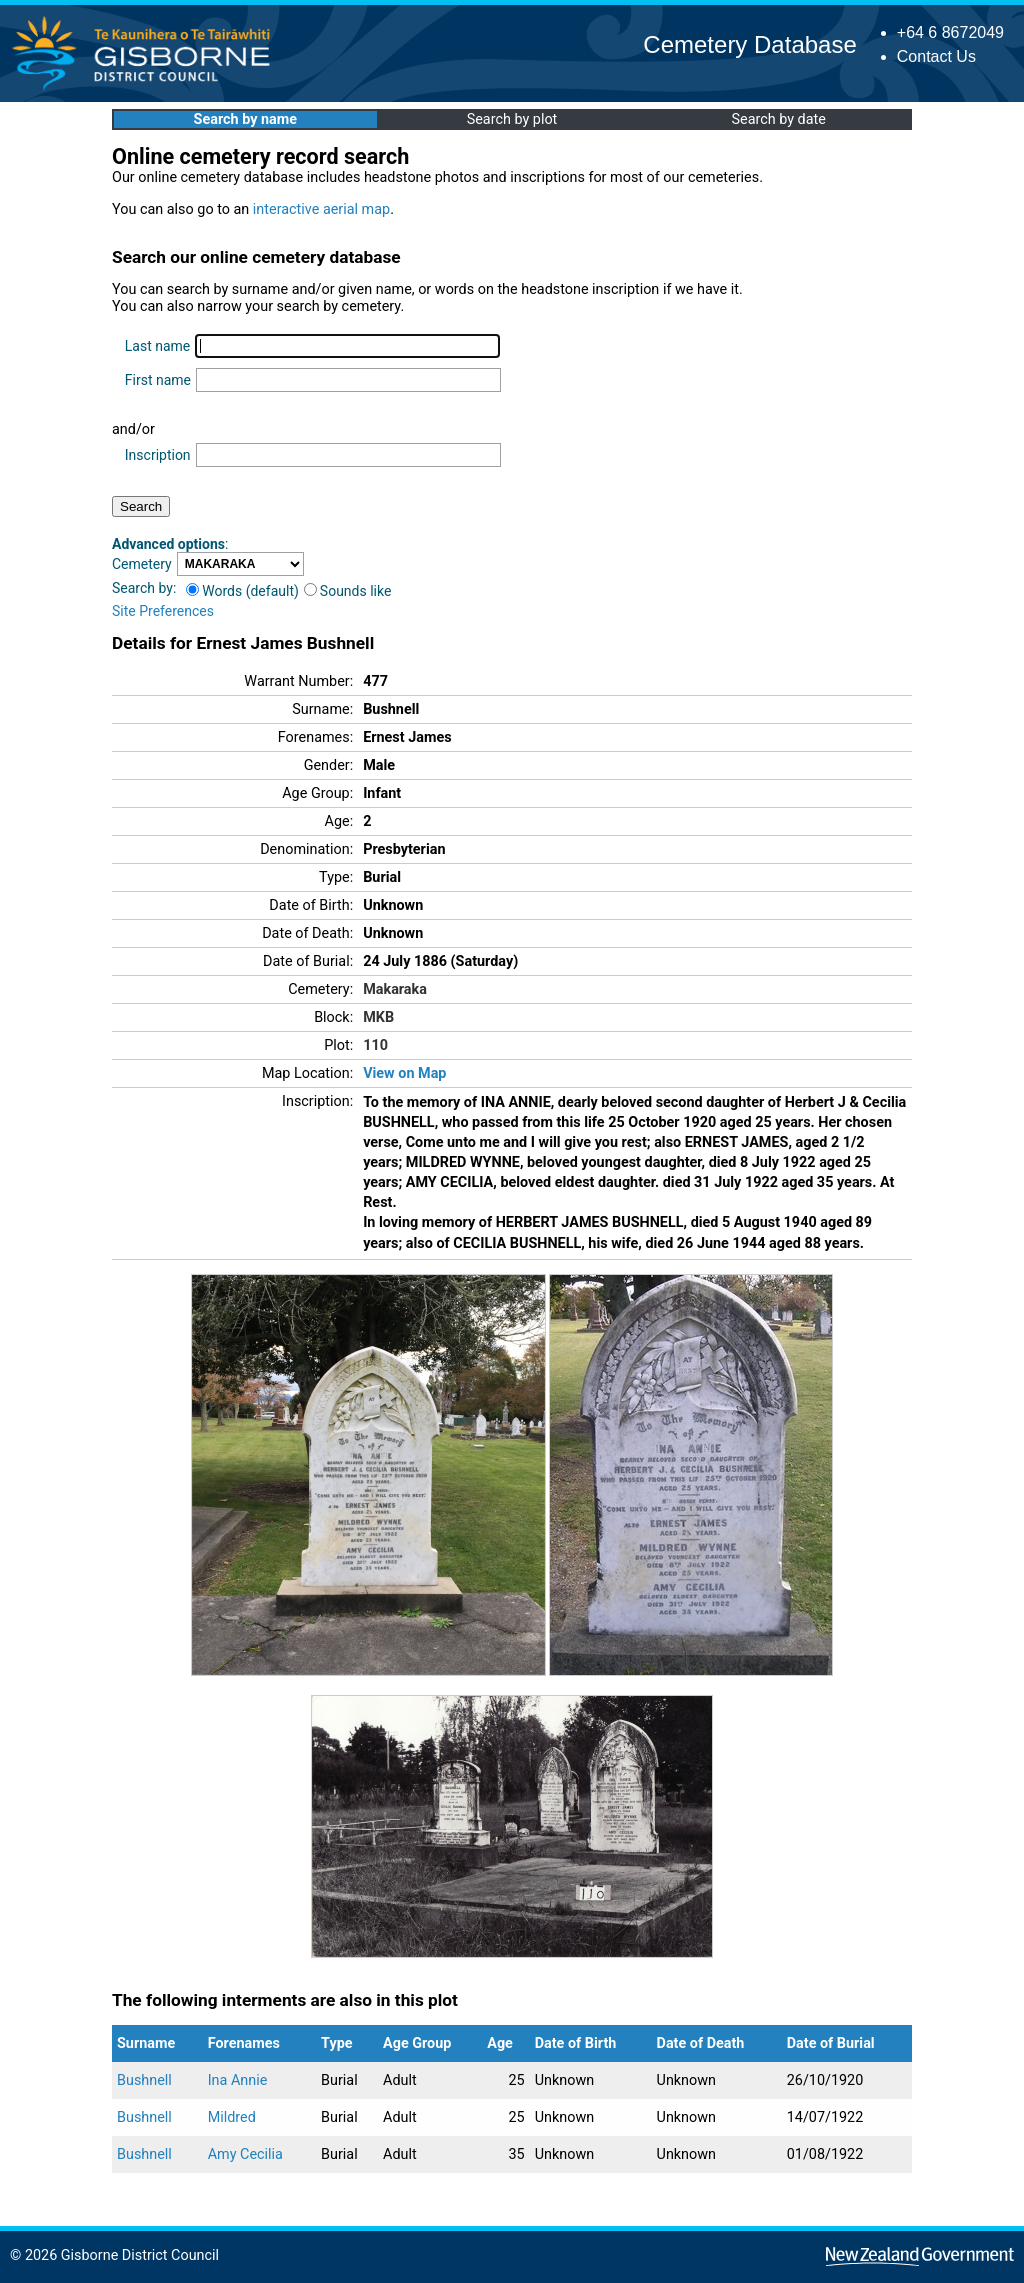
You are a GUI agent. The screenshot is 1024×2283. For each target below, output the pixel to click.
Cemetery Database (749, 44)
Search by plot (512, 119)
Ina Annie (238, 2080)
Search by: (144, 588)
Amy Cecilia (245, 2154)
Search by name (245, 119)
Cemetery (142, 564)
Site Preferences (163, 611)
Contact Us (936, 56)
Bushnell (144, 2080)
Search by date (778, 119)
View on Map (404, 1073)
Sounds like (348, 591)
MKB (378, 1017)
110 (375, 1045)
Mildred (232, 2117)
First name (158, 380)
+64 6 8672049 (950, 32)
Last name (157, 346)
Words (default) (242, 591)
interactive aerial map (321, 209)
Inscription (158, 455)
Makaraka (395, 989)
